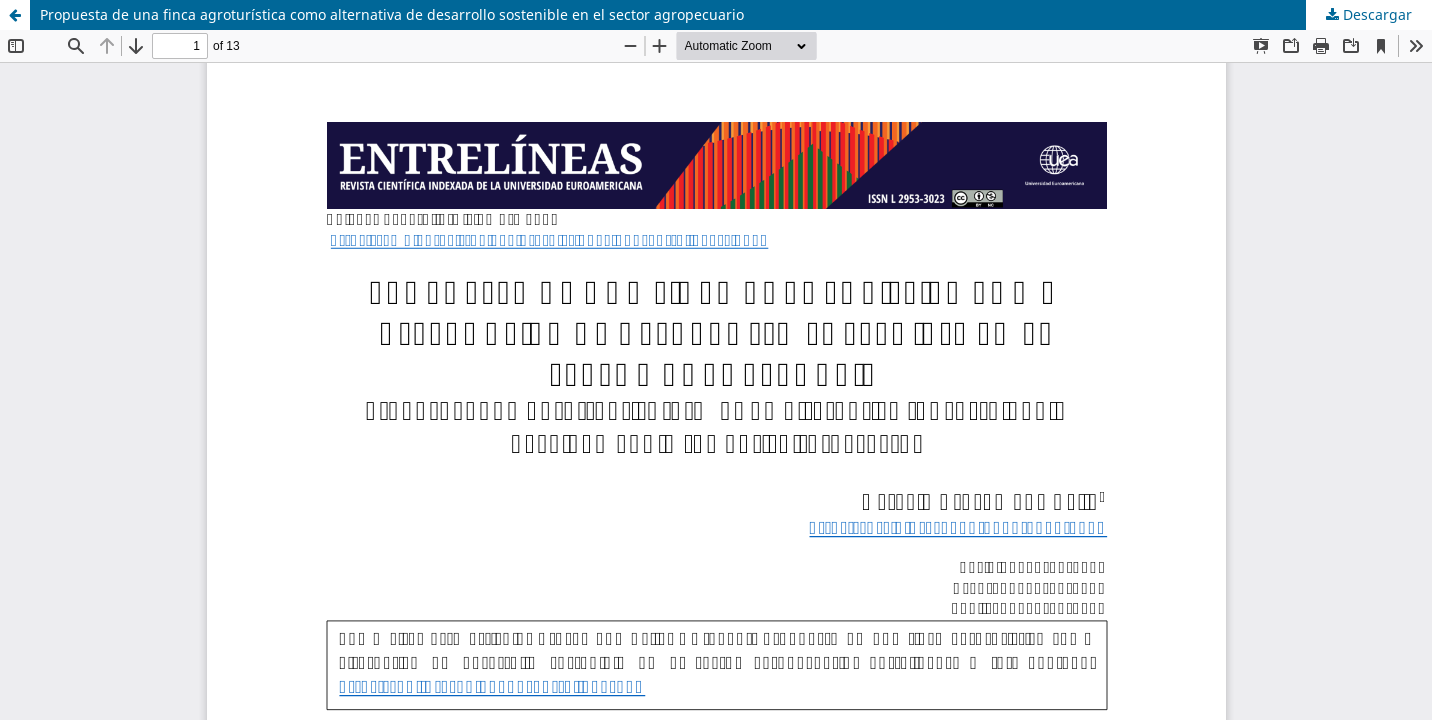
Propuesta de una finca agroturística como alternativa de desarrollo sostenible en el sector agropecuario (392, 14)
